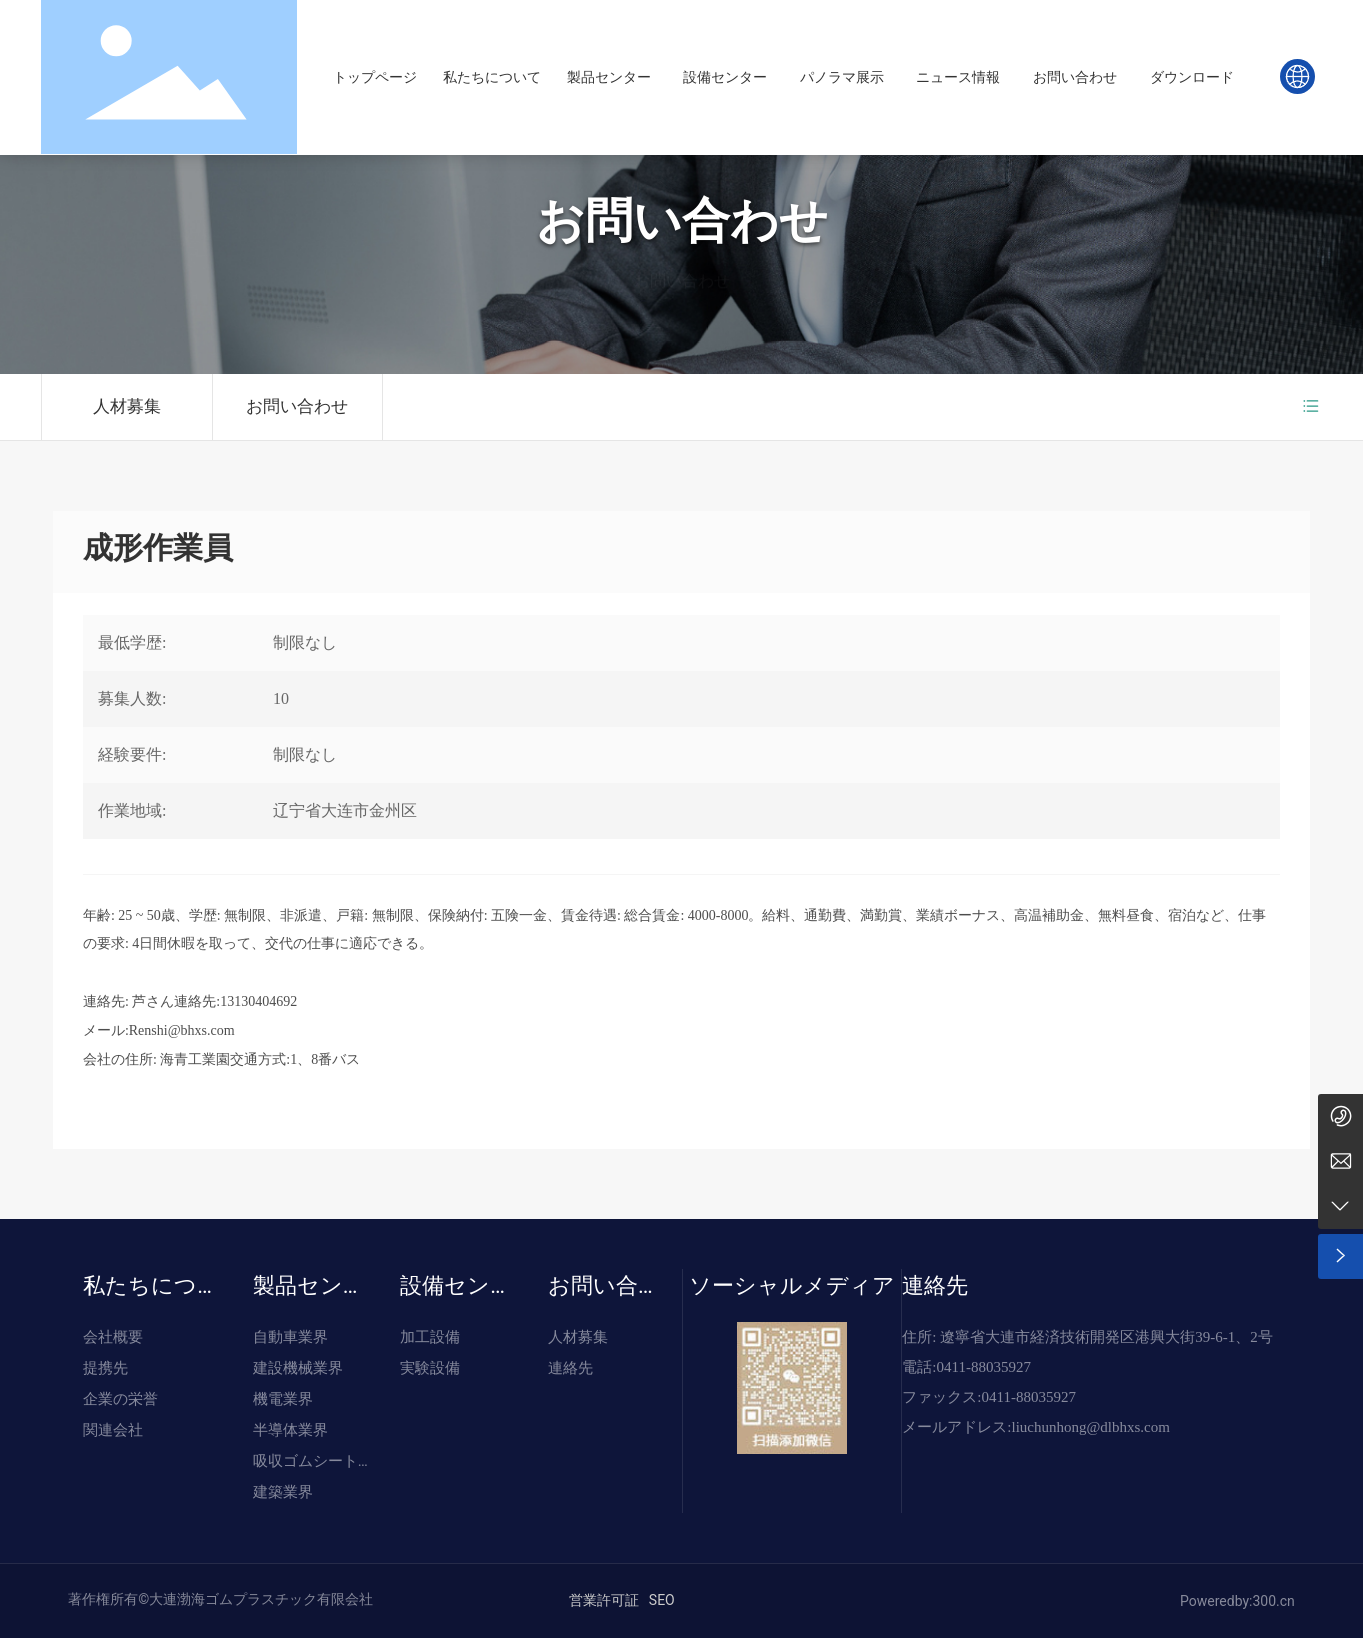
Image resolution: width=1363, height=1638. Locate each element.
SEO (662, 1600)
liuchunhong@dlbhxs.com (1090, 1427)
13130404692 (258, 1001)
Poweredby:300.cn (1237, 1601)
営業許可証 (604, 1600)
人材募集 (127, 406)
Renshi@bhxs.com (182, 1030)
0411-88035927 (983, 1367)
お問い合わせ (682, 223)
